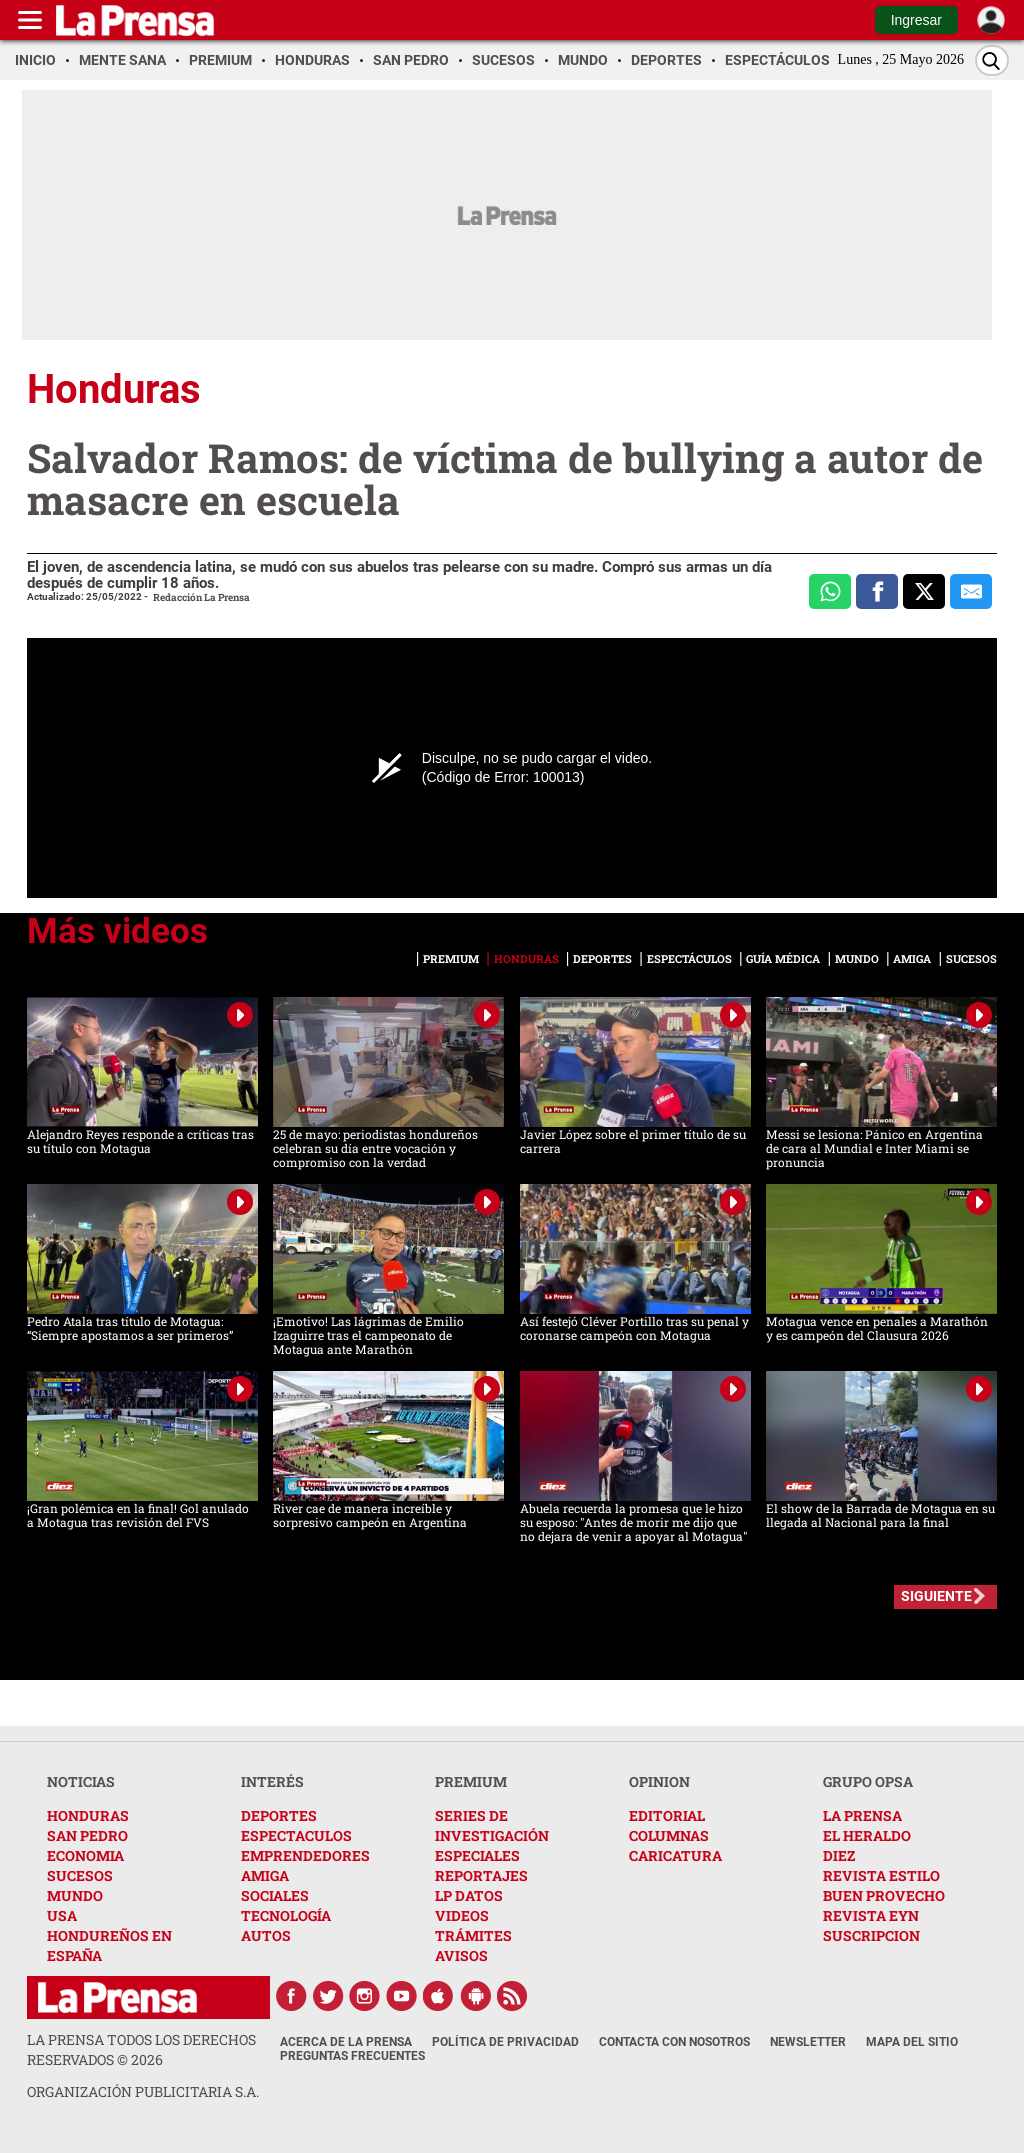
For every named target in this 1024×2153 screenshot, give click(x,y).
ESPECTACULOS (296, 1835)
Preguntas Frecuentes (352, 2056)
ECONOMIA (85, 1855)
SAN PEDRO (87, 1835)
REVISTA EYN (871, 1915)
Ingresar (916, 20)
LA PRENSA (862, 1815)
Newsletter (808, 2042)
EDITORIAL (667, 1815)
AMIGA (265, 1875)
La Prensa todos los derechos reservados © (141, 2049)
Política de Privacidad (505, 2042)
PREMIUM (471, 1781)
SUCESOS (80, 1875)
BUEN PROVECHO (884, 1895)
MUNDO (75, 1895)
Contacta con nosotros (674, 2042)
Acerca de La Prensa (346, 2042)
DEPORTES (279, 1815)
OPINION (659, 1781)
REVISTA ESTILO (881, 1875)
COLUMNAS (669, 1835)
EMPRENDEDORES (305, 1855)
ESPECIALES (477, 1855)
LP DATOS (469, 1895)
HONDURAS (88, 1815)
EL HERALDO (867, 1835)
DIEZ (839, 1855)
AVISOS (461, 1955)
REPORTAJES (481, 1875)
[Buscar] (992, 60)
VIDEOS (462, 1915)
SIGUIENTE (936, 1596)
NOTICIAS (81, 1781)
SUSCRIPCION (871, 1935)
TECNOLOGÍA (286, 1915)
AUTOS (266, 1935)
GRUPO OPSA (868, 1781)
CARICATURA (675, 1855)
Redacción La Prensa (201, 597)
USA (62, 1915)
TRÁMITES (473, 1935)
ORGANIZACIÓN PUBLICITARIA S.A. (143, 2091)
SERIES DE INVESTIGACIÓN (492, 1825)
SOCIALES (275, 1895)
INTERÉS (272, 1781)
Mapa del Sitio (912, 2042)
